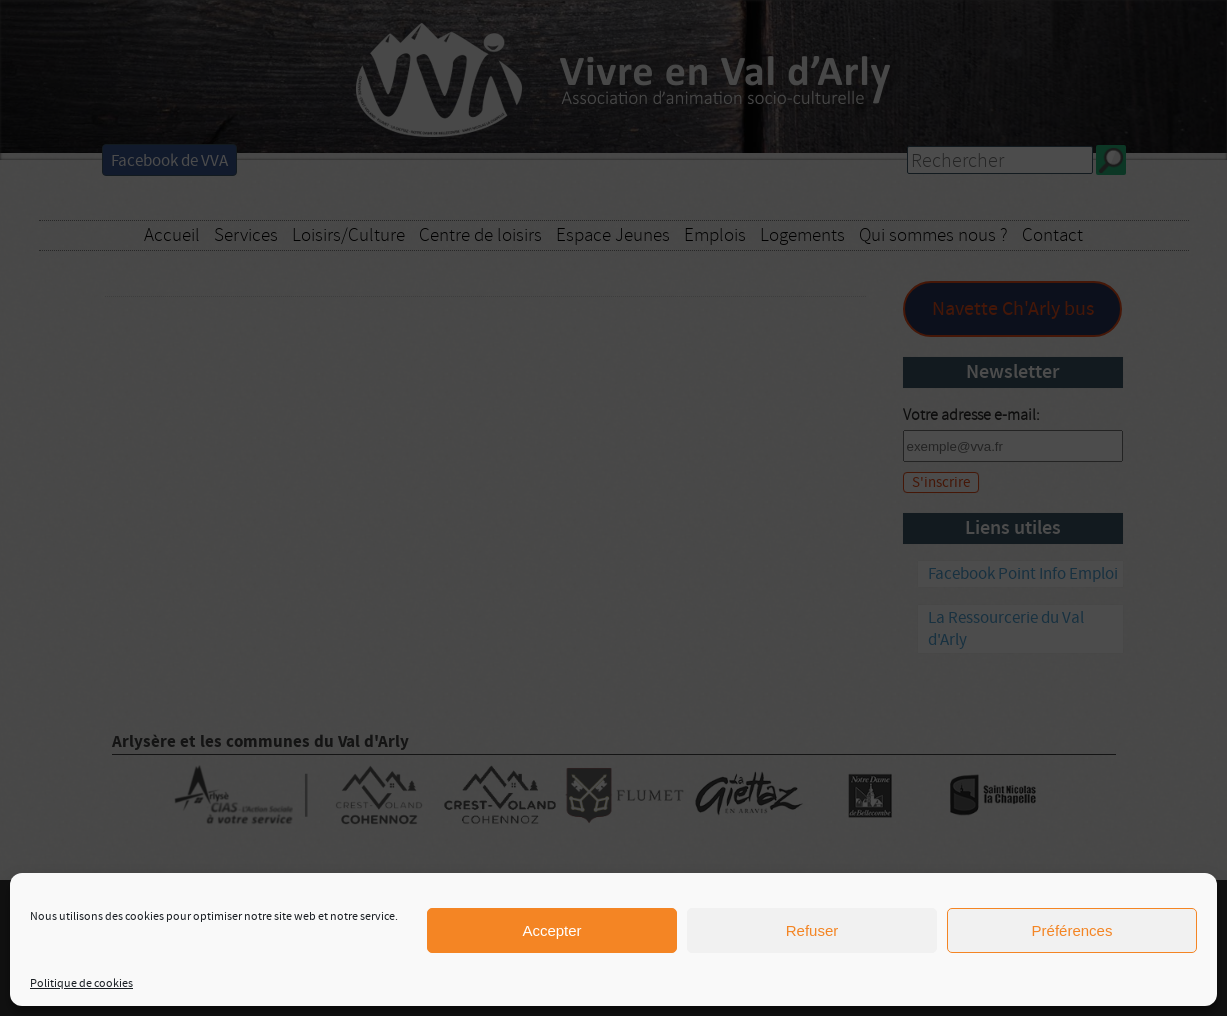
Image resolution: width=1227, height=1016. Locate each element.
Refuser (812, 930)
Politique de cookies (81, 983)
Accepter (551, 930)
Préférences (1072, 930)
